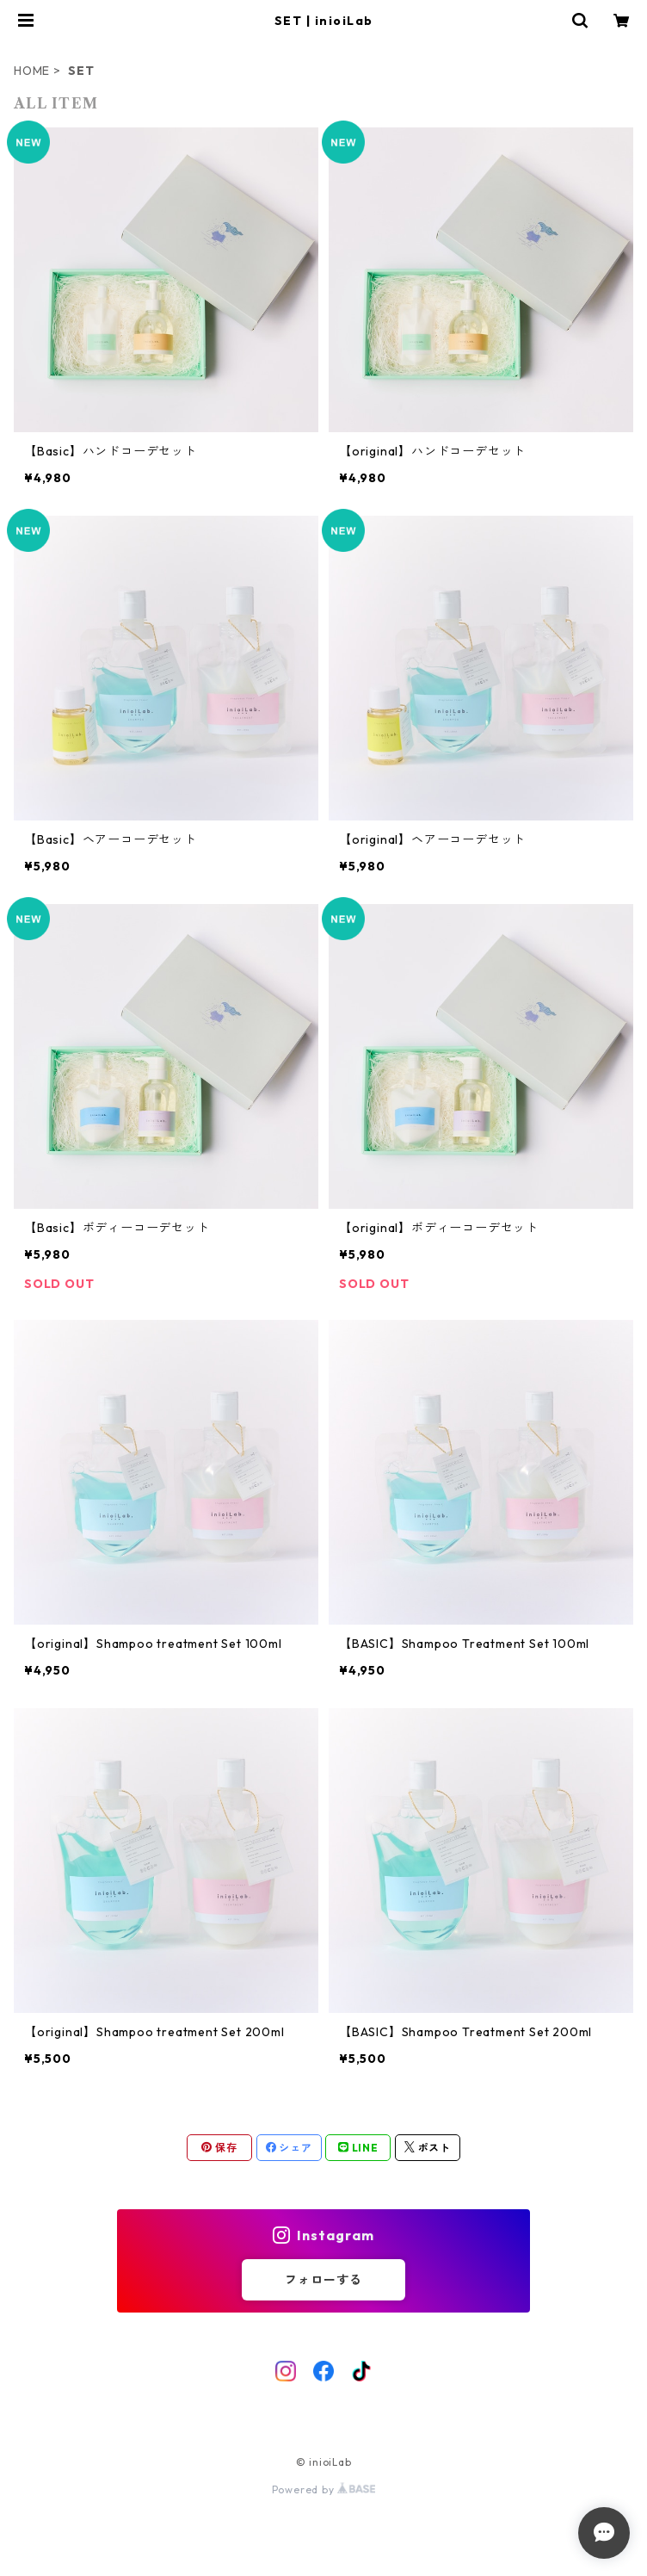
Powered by (324, 2489)
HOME (32, 70)
